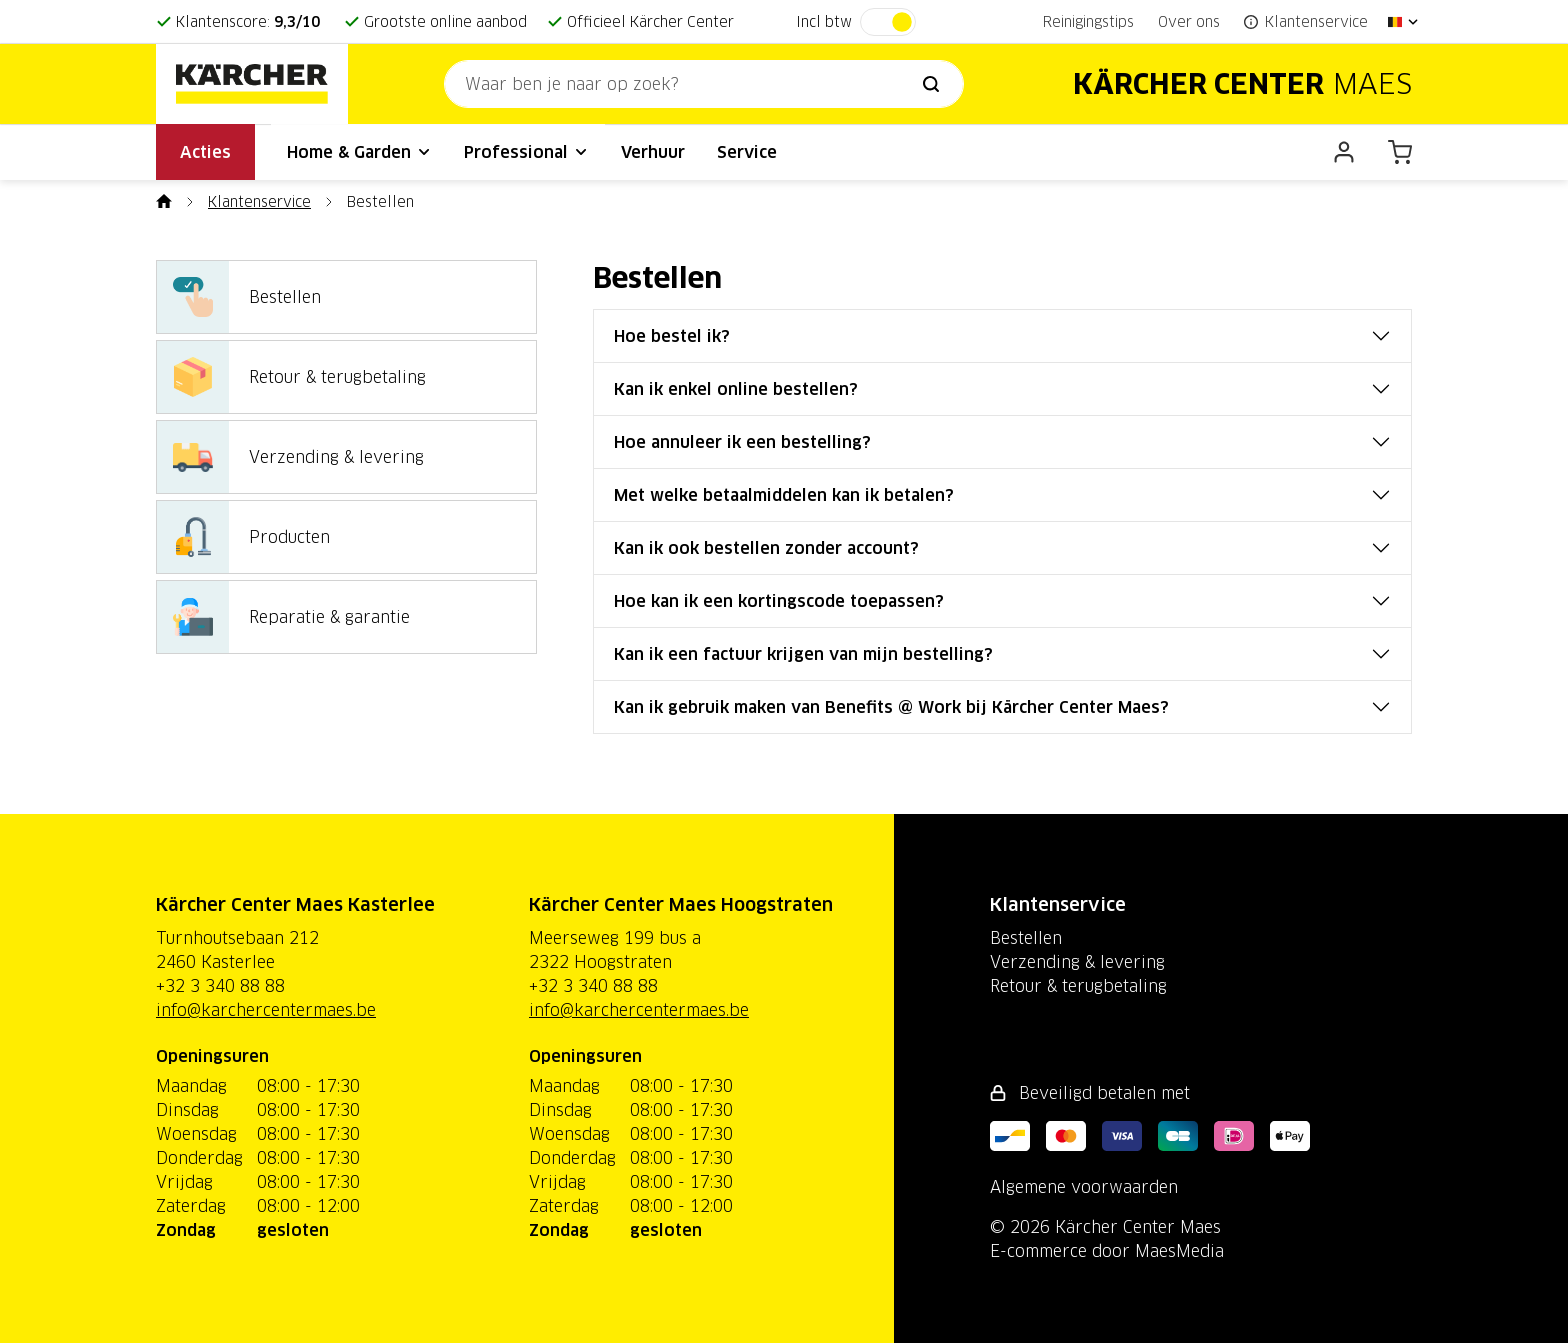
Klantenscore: (248, 22)
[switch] (888, 22)
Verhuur (653, 152)
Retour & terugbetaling (291, 377)
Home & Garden (359, 152)
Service (747, 152)
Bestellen (239, 297)
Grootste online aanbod (445, 22)
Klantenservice (259, 202)
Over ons (1189, 22)
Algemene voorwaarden (1084, 1187)
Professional (526, 152)
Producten (243, 537)
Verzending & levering (290, 457)
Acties (205, 152)
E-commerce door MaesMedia (1107, 1251)
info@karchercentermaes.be (266, 1010)
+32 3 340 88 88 (220, 986)
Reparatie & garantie (283, 617)
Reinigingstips (1088, 22)
